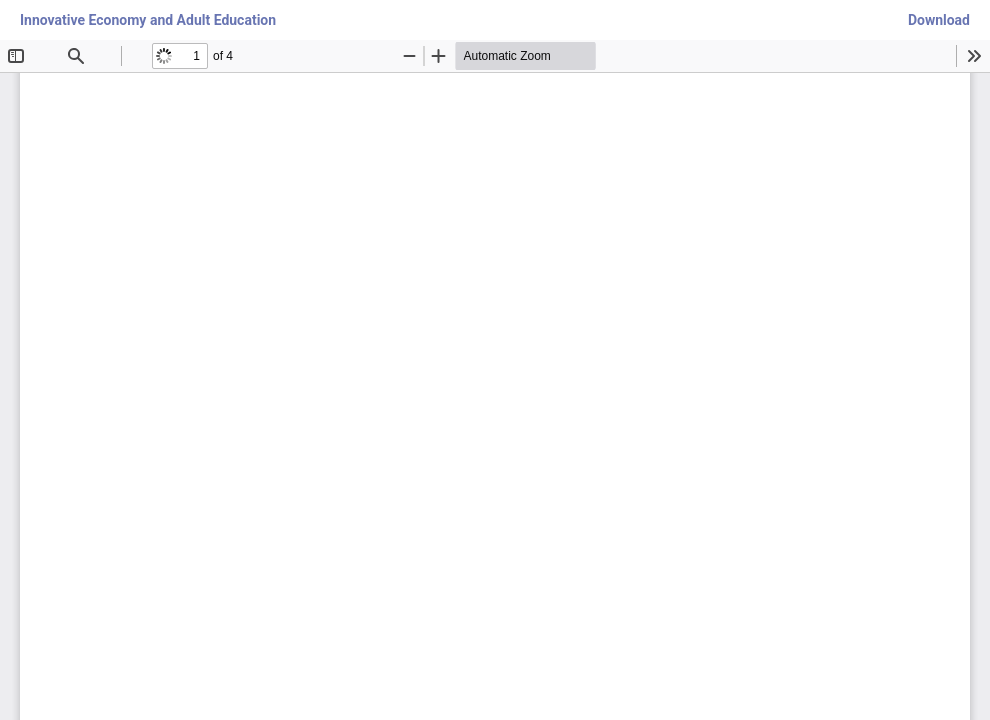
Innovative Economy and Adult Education (148, 20)
